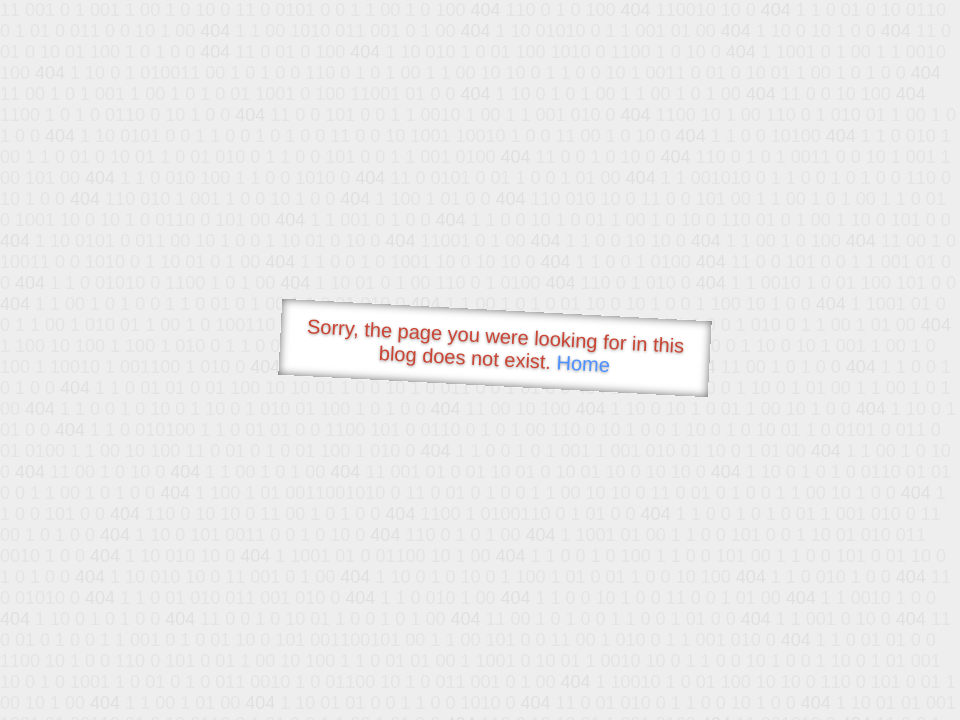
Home (583, 363)
